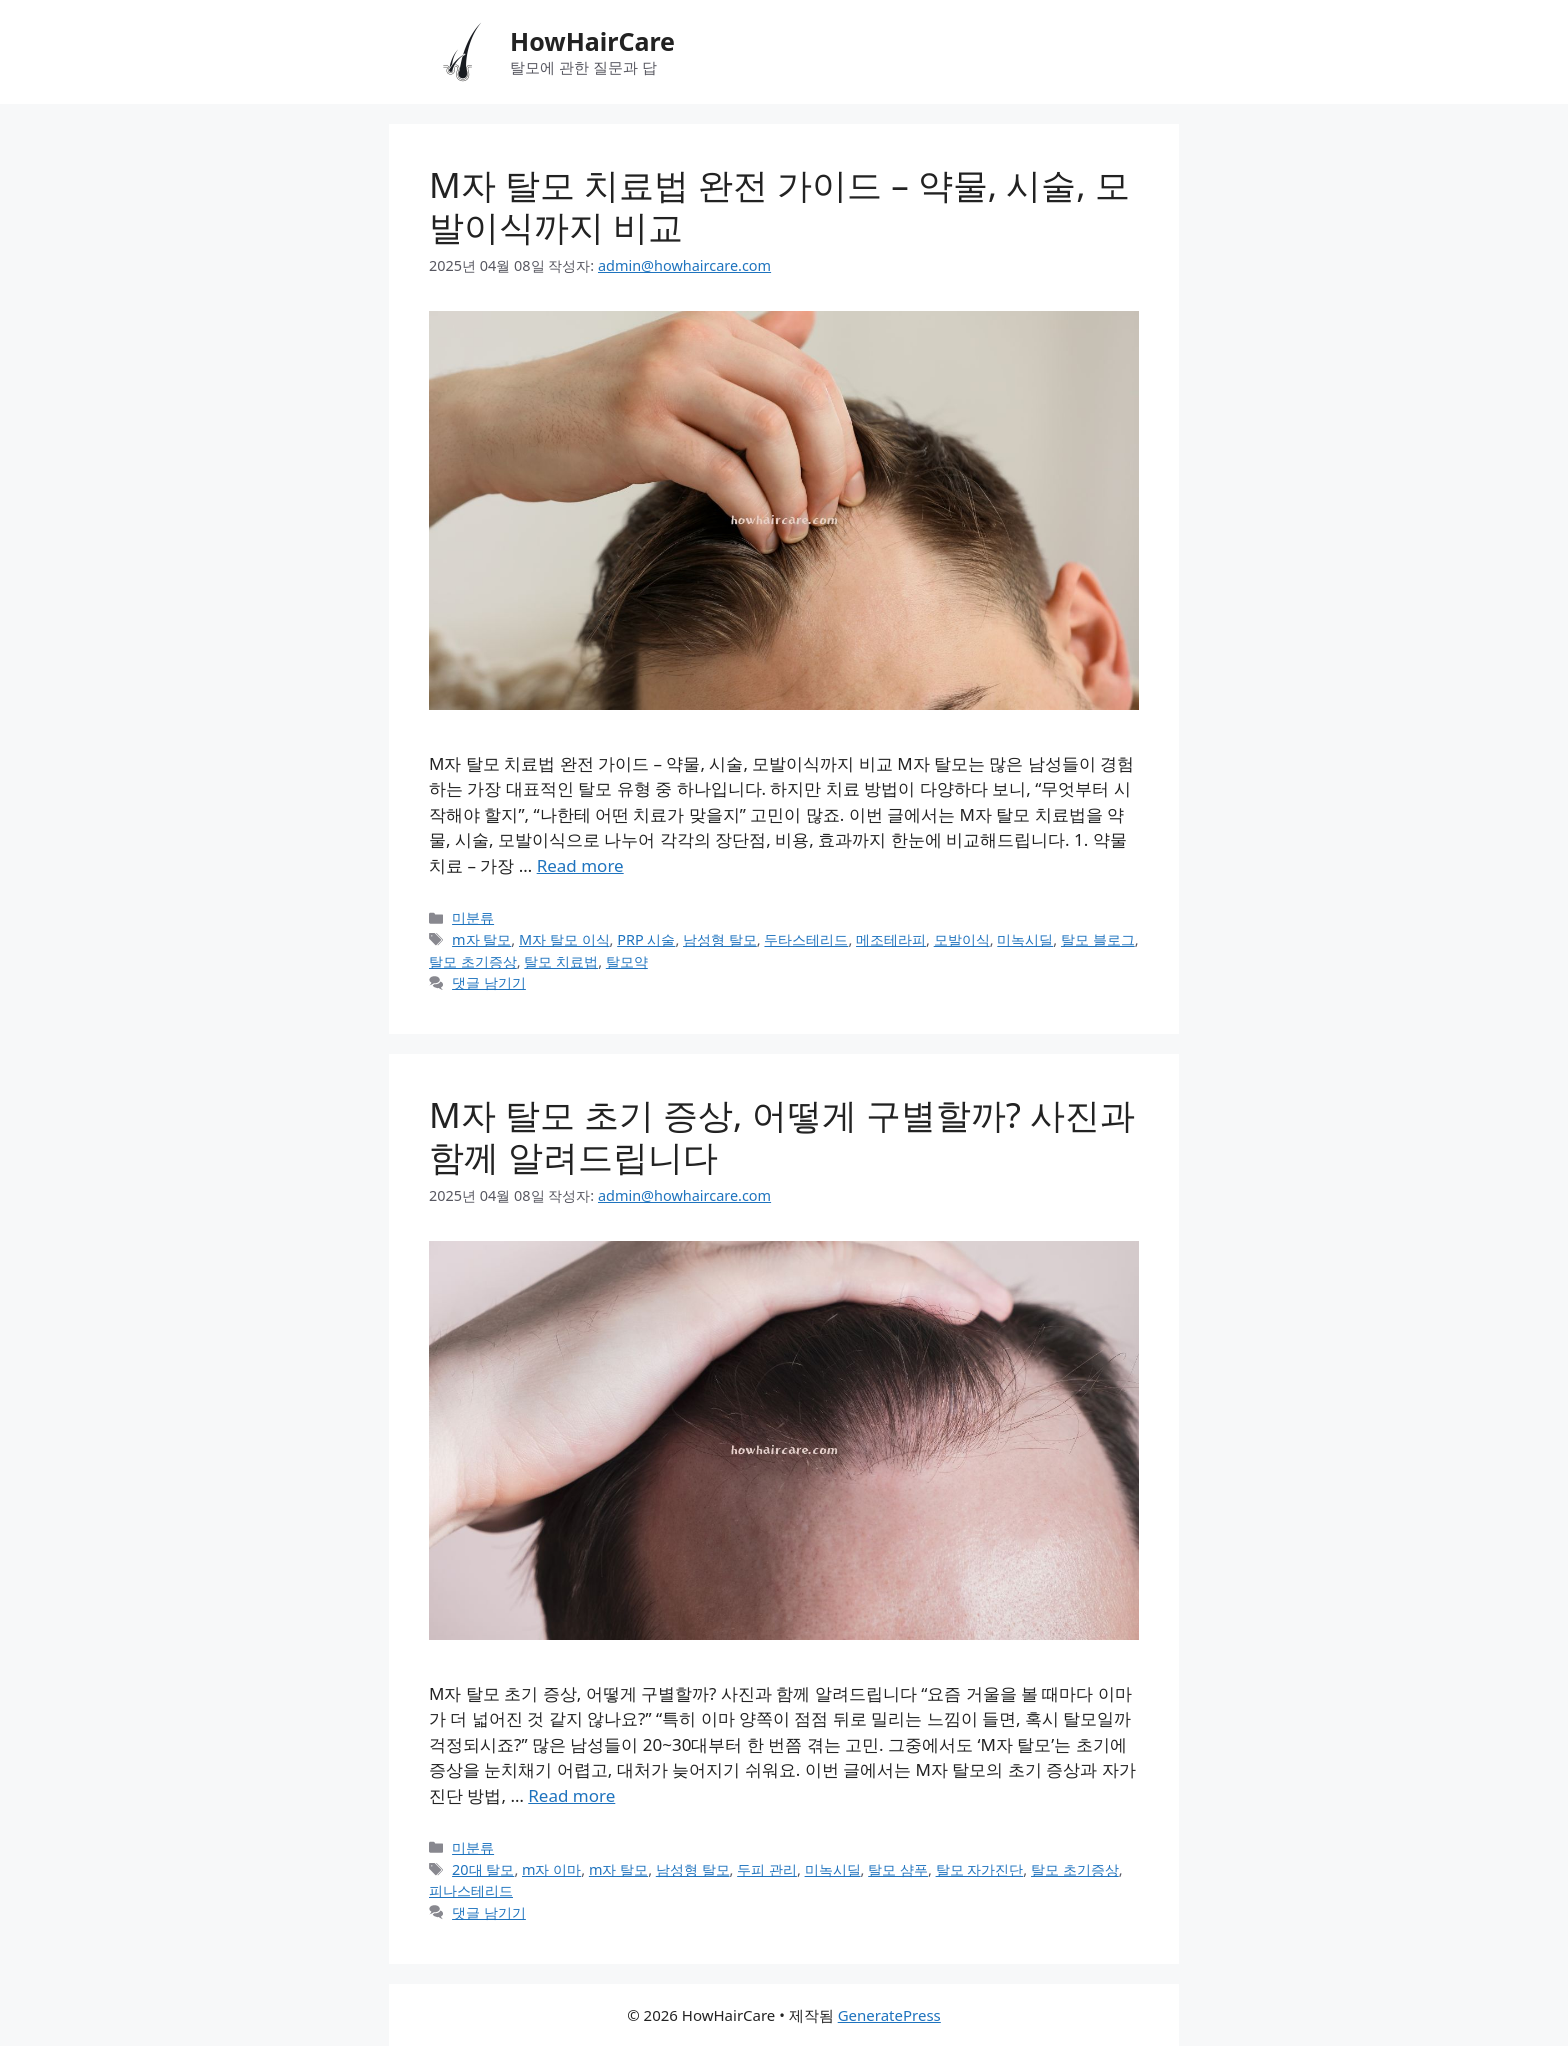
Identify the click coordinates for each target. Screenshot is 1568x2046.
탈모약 (627, 961)
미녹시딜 (1025, 939)
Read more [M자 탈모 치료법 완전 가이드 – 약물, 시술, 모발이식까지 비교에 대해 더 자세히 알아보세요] (580, 865)
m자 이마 (551, 1869)
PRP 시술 (646, 939)
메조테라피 (891, 939)
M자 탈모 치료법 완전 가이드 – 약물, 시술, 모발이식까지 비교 (779, 205)
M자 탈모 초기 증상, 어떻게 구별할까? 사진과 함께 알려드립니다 (782, 1135)
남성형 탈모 (720, 939)
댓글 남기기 (489, 982)
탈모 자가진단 (980, 1869)
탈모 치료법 (561, 961)
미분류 (473, 917)
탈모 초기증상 (473, 961)
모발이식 (962, 939)
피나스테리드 (471, 1890)
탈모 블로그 (1098, 939)
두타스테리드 (806, 939)
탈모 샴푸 (898, 1869)
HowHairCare (592, 41)
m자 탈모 (481, 939)
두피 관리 (767, 1869)
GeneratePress (889, 2015)
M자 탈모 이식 (564, 939)
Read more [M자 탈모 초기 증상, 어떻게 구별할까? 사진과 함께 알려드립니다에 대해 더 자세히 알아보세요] (571, 1795)
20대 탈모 (483, 1869)
